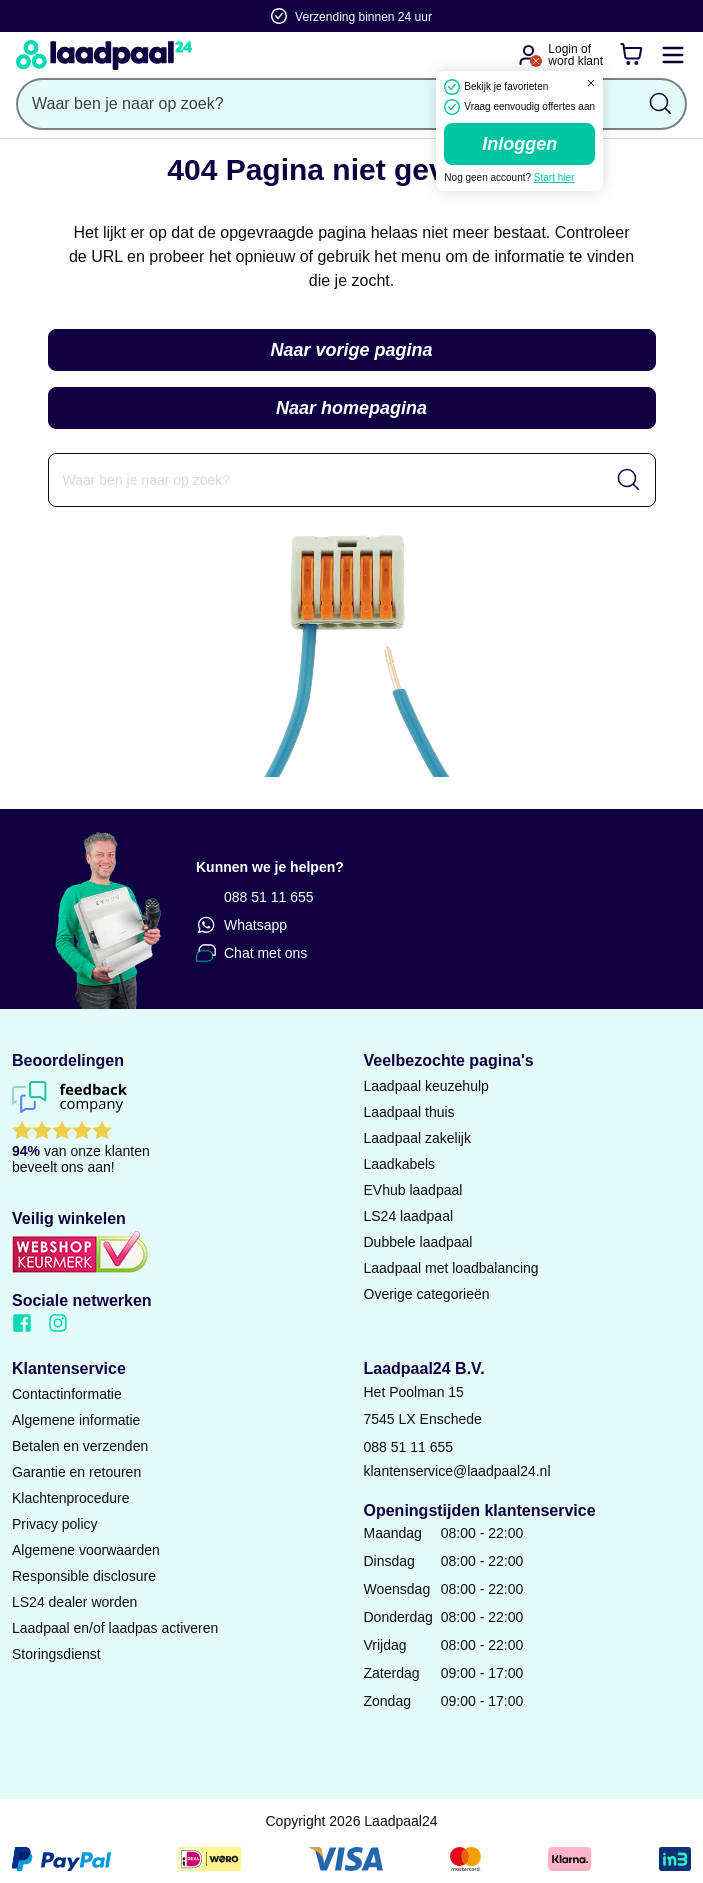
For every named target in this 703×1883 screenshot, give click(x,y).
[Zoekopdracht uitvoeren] (660, 104)
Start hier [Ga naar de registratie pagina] (554, 177)
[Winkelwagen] (631, 55)
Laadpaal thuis (409, 1112)
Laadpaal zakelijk (417, 1138)
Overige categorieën (427, 1294)
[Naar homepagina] (104, 55)
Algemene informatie (76, 1420)
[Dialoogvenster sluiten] (591, 83)
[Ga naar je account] (528, 55)
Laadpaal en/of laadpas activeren (115, 1628)
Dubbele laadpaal (418, 1242)
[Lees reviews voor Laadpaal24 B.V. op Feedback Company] (176, 1132)
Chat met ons (251, 953)
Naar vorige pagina (351, 350)
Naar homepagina (351, 408)
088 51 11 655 (255, 897)
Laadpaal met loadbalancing (451, 1268)
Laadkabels (400, 1164)
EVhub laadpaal (413, 1190)
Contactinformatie (67, 1394)
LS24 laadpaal (409, 1216)
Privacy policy (55, 1524)
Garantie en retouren (76, 1472)
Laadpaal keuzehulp (426, 1086)
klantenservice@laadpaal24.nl (457, 1471)
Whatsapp (241, 925)
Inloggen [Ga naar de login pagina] (519, 144)
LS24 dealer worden (74, 1602)
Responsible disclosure (84, 1576)
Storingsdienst (56, 1654)
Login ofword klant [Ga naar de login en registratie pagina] (575, 55)
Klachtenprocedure (71, 1498)
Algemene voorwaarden (86, 1550)
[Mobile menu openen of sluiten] (673, 55)
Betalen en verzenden (80, 1446)
